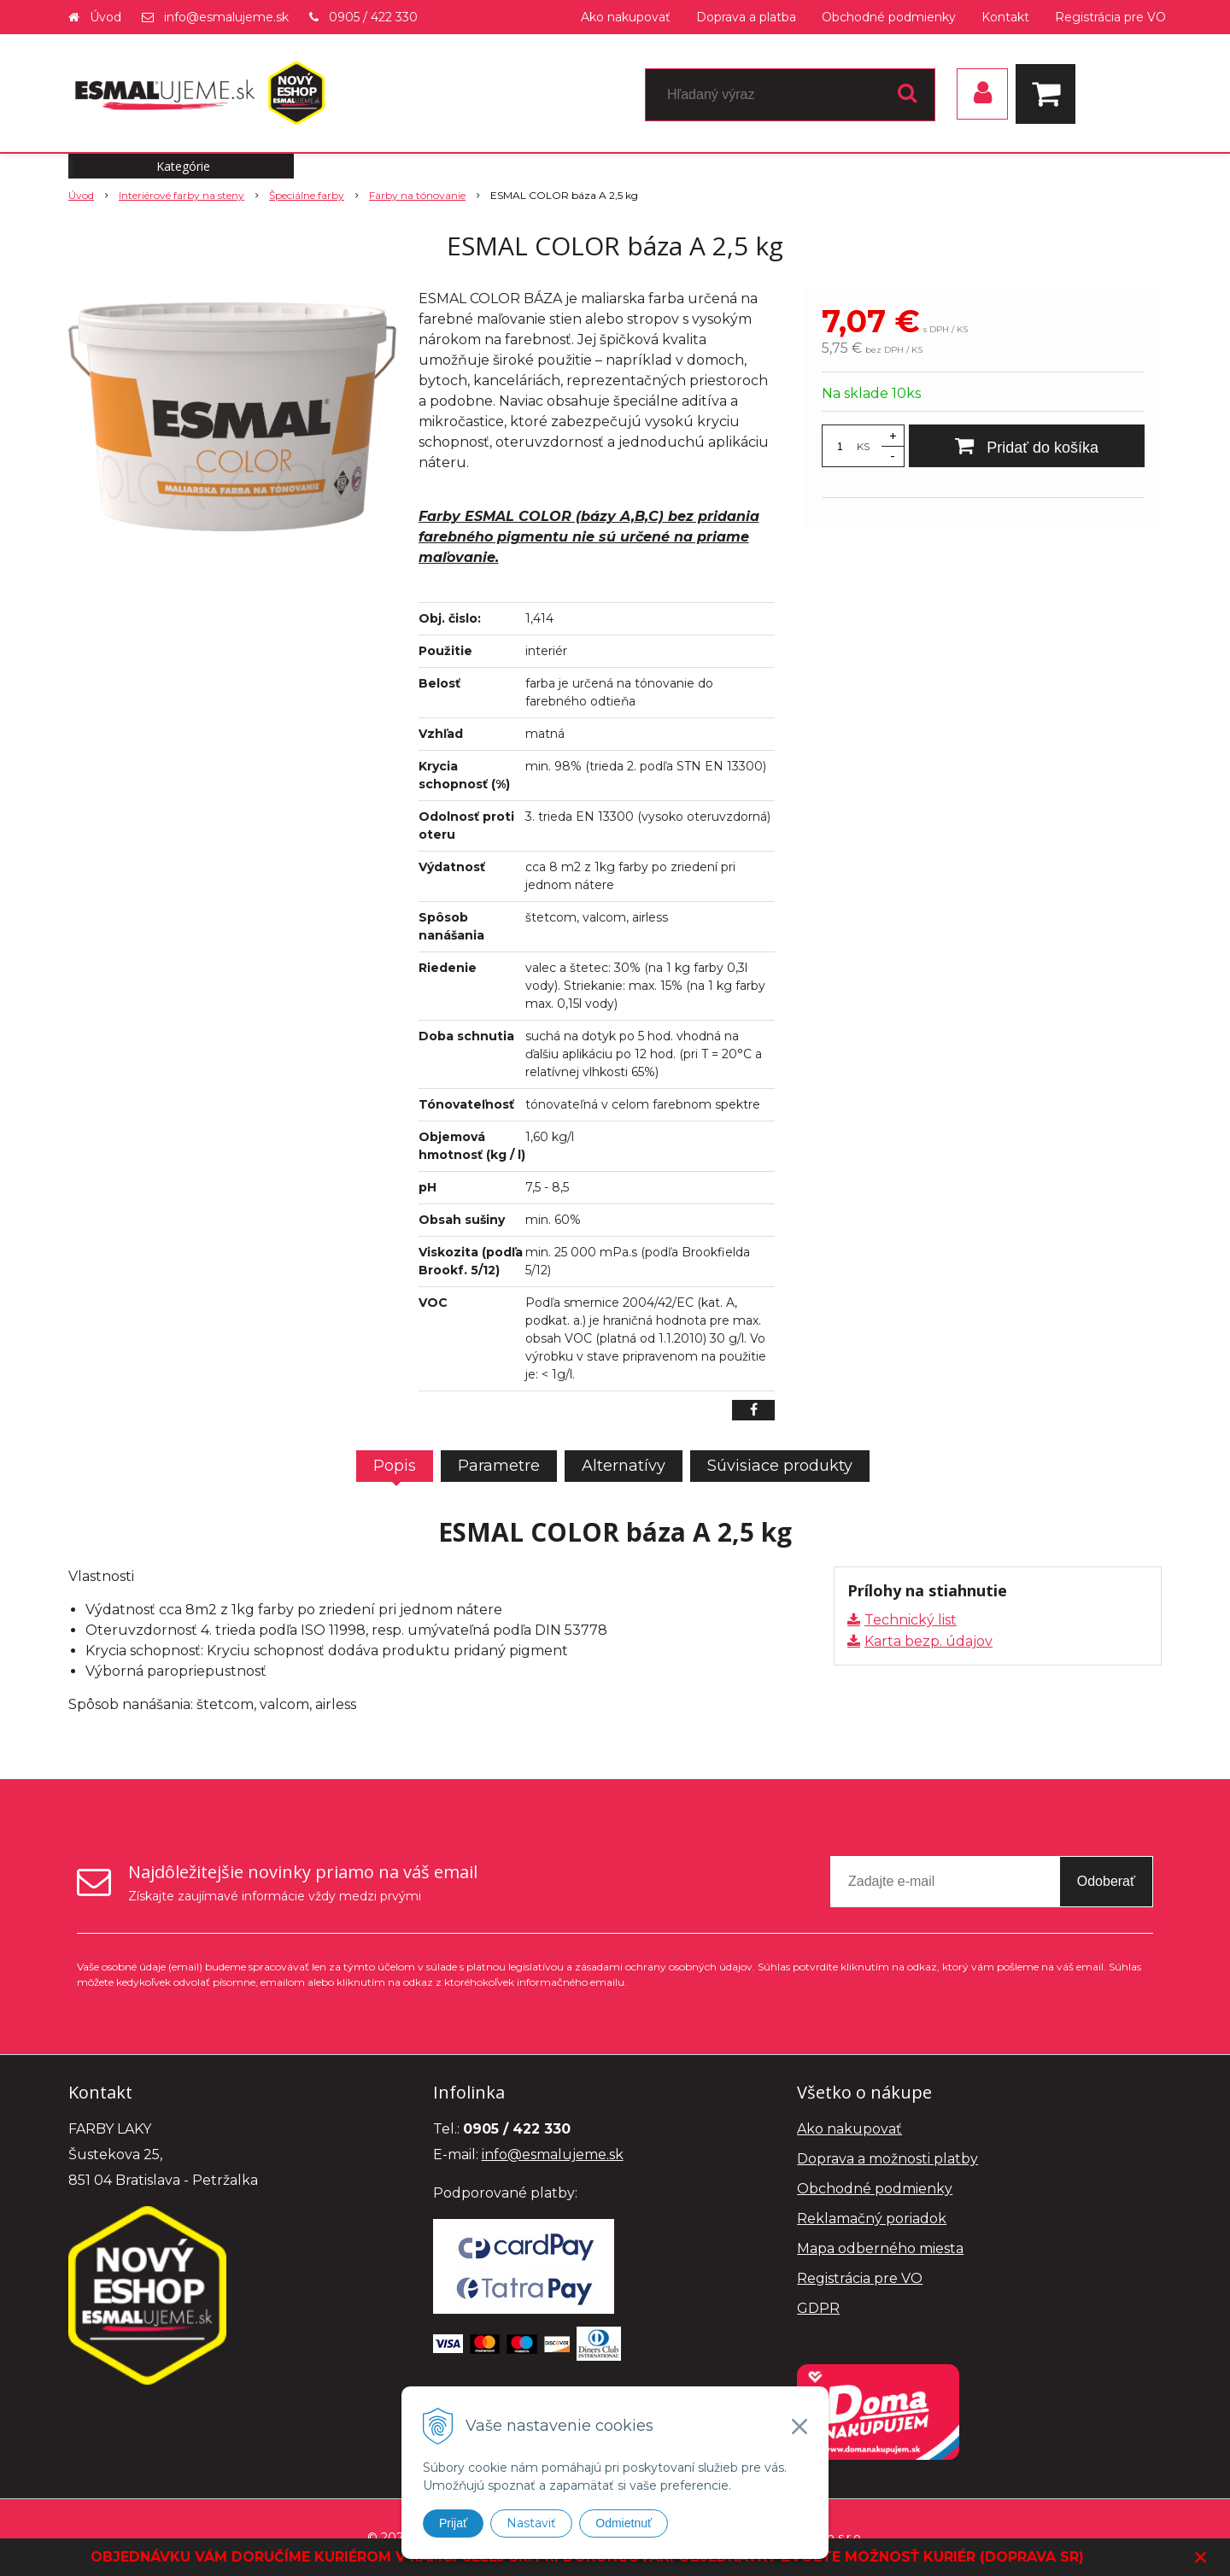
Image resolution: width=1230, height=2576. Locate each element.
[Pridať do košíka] (1027, 445)
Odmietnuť (623, 2523)
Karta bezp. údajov (928, 1641)
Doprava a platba (746, 17)
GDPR (818, 2308)
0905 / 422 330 (373, 17)
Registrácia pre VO (1110, 17)
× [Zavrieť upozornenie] (1201, 2557)
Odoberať (1106, 1881)
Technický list (910, 1620)
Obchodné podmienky (889, 17)
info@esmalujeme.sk (226, 17)
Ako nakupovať (626, 17)
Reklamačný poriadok (871, 2218)
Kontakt (1005, 17)
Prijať (453, 2523)
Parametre (499, 1465)
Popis (394, 1465)
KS (863, 446)
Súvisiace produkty (779, 1465)
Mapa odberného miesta (880, 2248)
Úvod (105, 17)
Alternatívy (623, 1465)
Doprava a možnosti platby (887, 2159)
